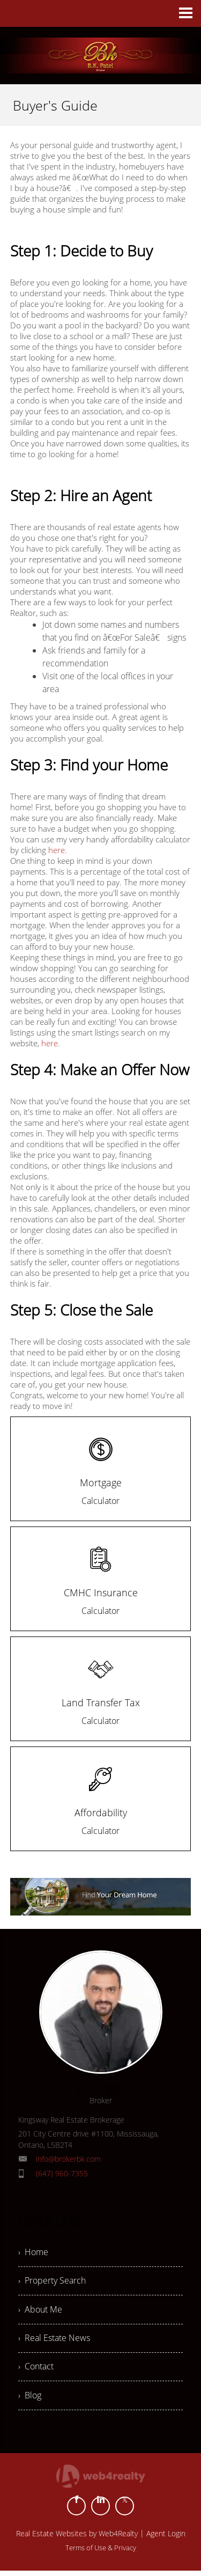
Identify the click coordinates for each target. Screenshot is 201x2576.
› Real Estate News (54, 2341)
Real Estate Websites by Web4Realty (77, 2539)
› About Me (40, 2311)
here (56, 850)
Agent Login (165, 2539)
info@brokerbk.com (68, 2159)
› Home (33, 2252)
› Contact (36, 2370)
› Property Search (52, 2282)
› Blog (29, 2400)
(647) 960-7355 (62, 2173)
